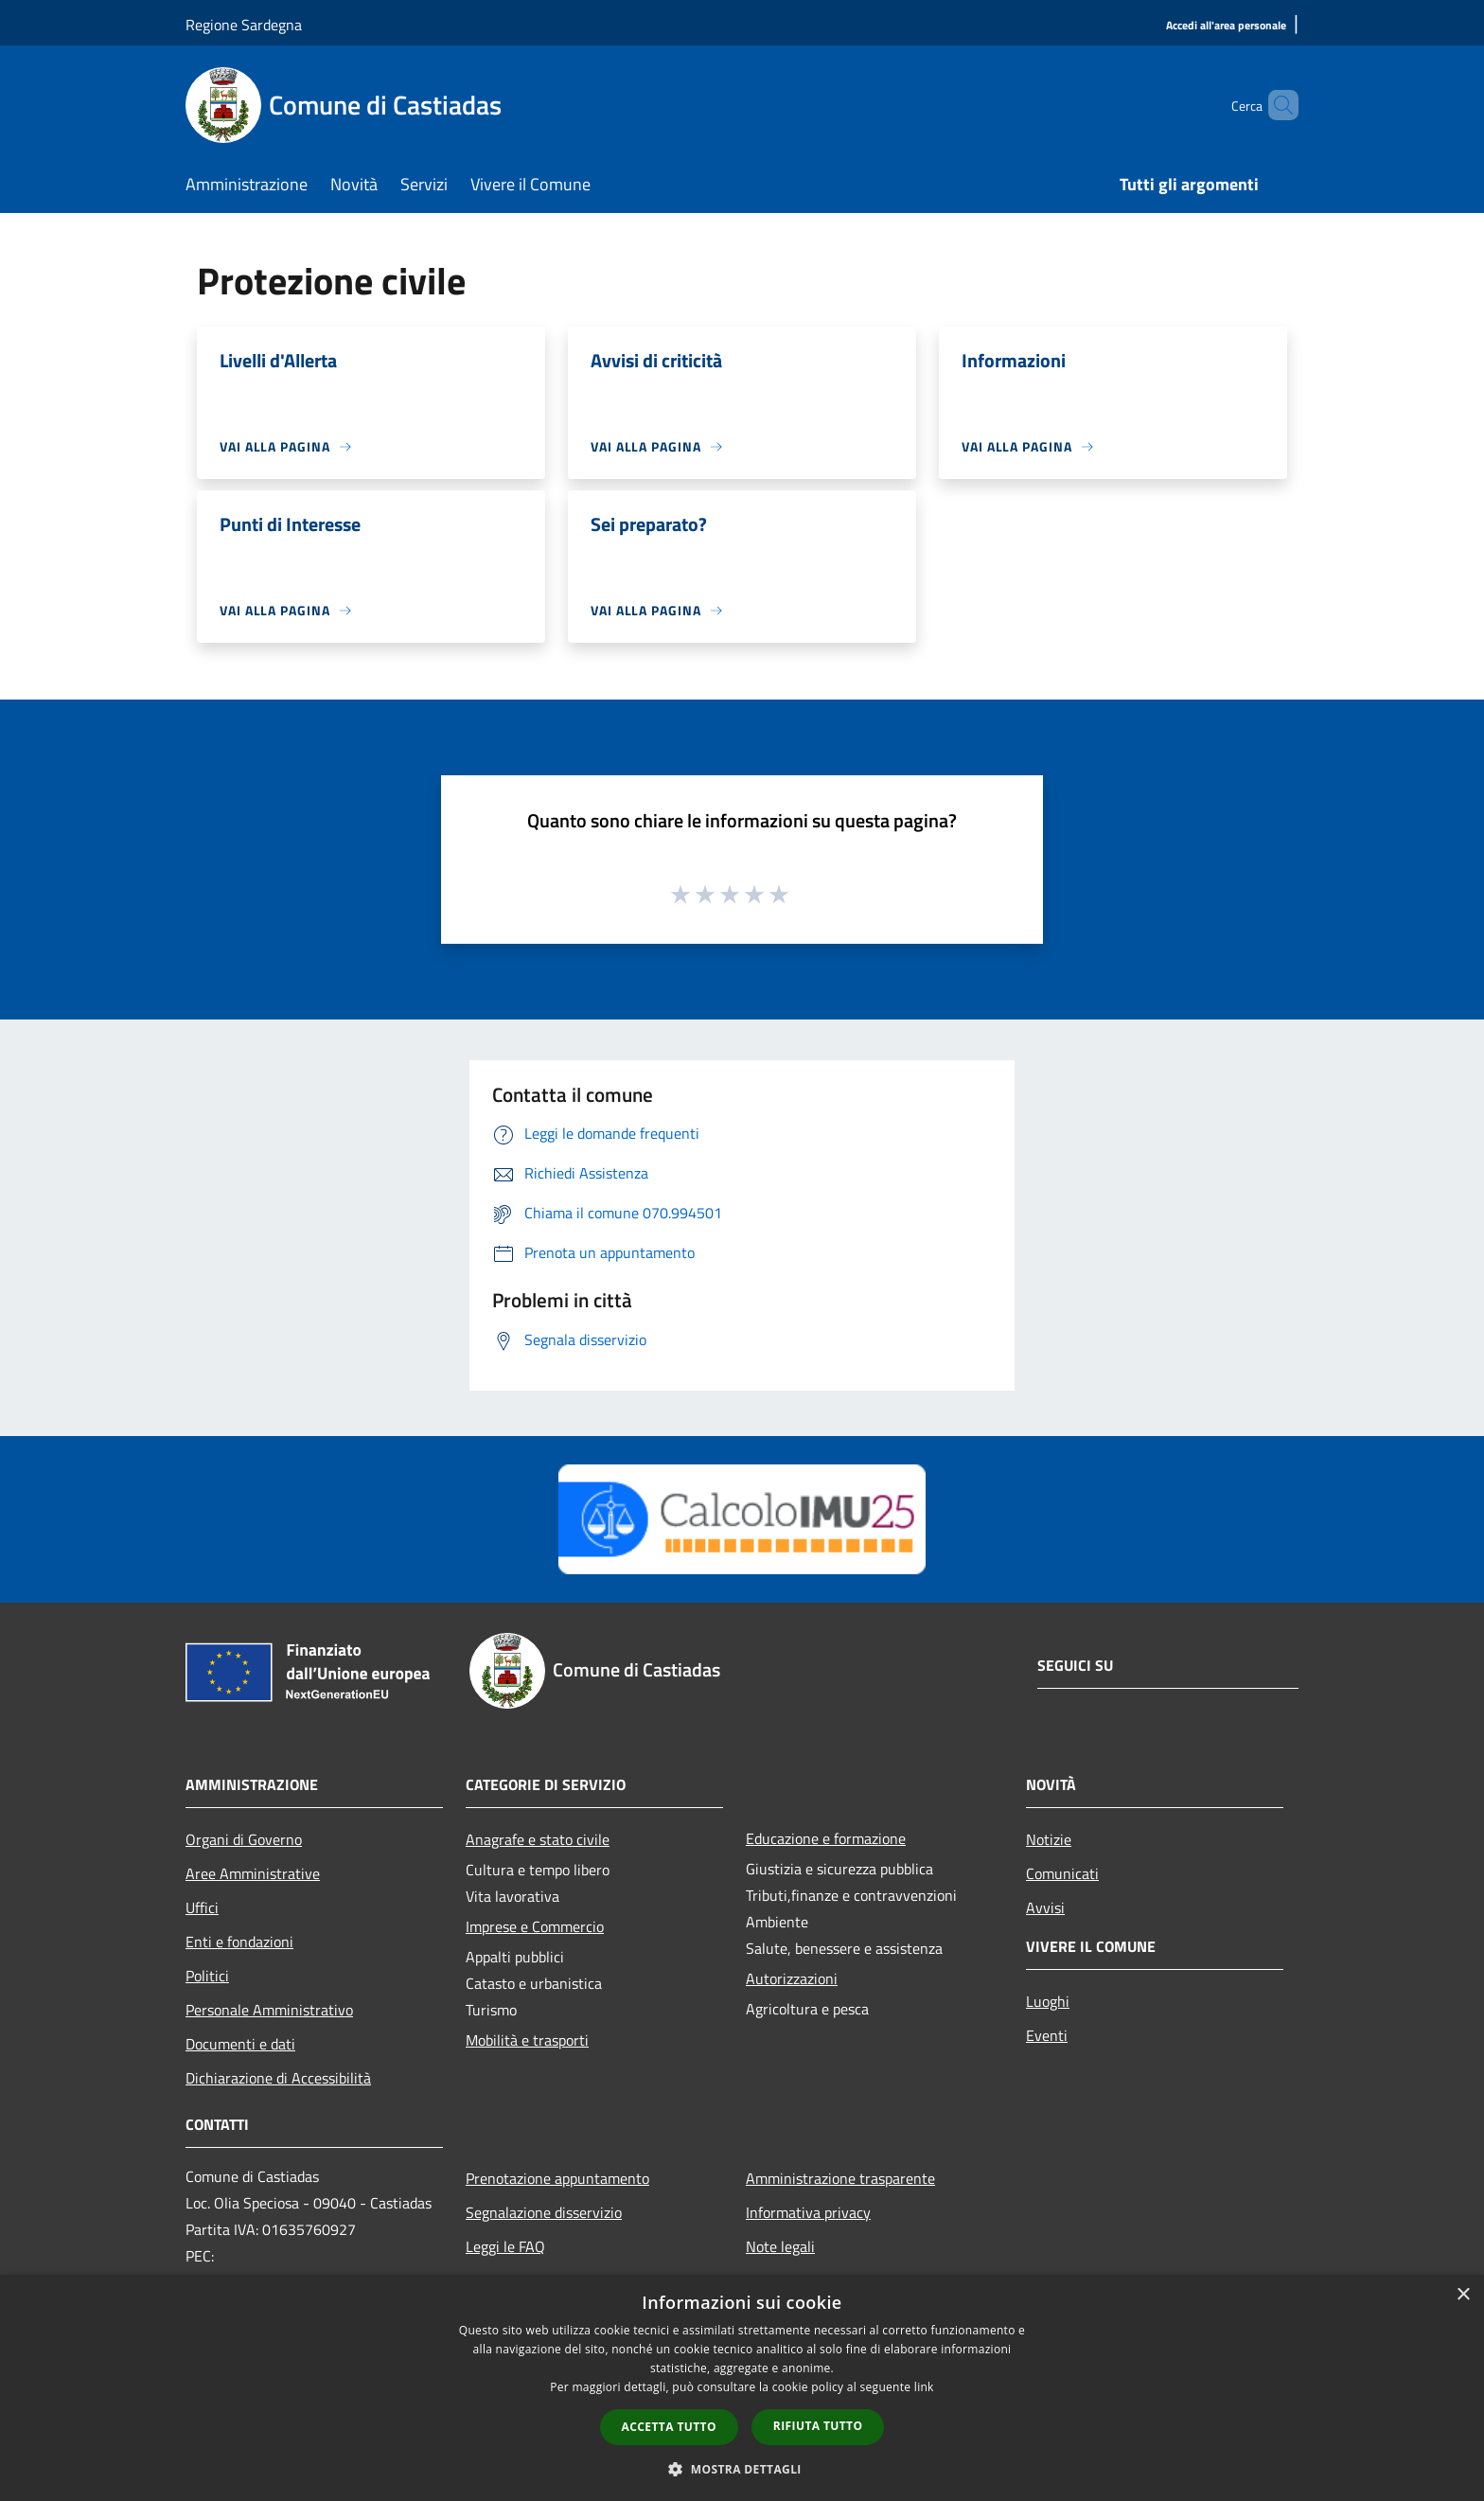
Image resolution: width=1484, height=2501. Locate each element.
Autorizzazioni (792, 1978)
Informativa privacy (808, 2212)
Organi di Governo (244, 1839)
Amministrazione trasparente (840, 2178)
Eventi (1047, 2035)
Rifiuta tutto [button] (818, 2426)
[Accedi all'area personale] (1226, 26)
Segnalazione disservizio (544, 2212)
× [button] (1463, 2295)
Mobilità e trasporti (527, 2040)
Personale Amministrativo (269, 2009)
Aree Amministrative (253, 1873)
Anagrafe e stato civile (538, 1839)
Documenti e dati (240, 2043)
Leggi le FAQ (505, 2246)
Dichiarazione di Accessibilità (278, 2077)
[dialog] (742, 2388)
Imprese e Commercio (535, 1926)
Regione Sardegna (244, 24)
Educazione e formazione (826, 1838)
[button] (742, 2468)
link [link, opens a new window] (924, 2387)
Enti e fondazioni (239, 1941)
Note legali (780, 2246)
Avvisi (1045, 1907)
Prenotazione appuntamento (557, 2178)
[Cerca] (1275, 105)
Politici (207, 1975)
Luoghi (1047, 2001)
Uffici (202, 1907)
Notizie (1048, 1839)
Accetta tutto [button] (669, 2427)
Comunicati (1062, 1873)
